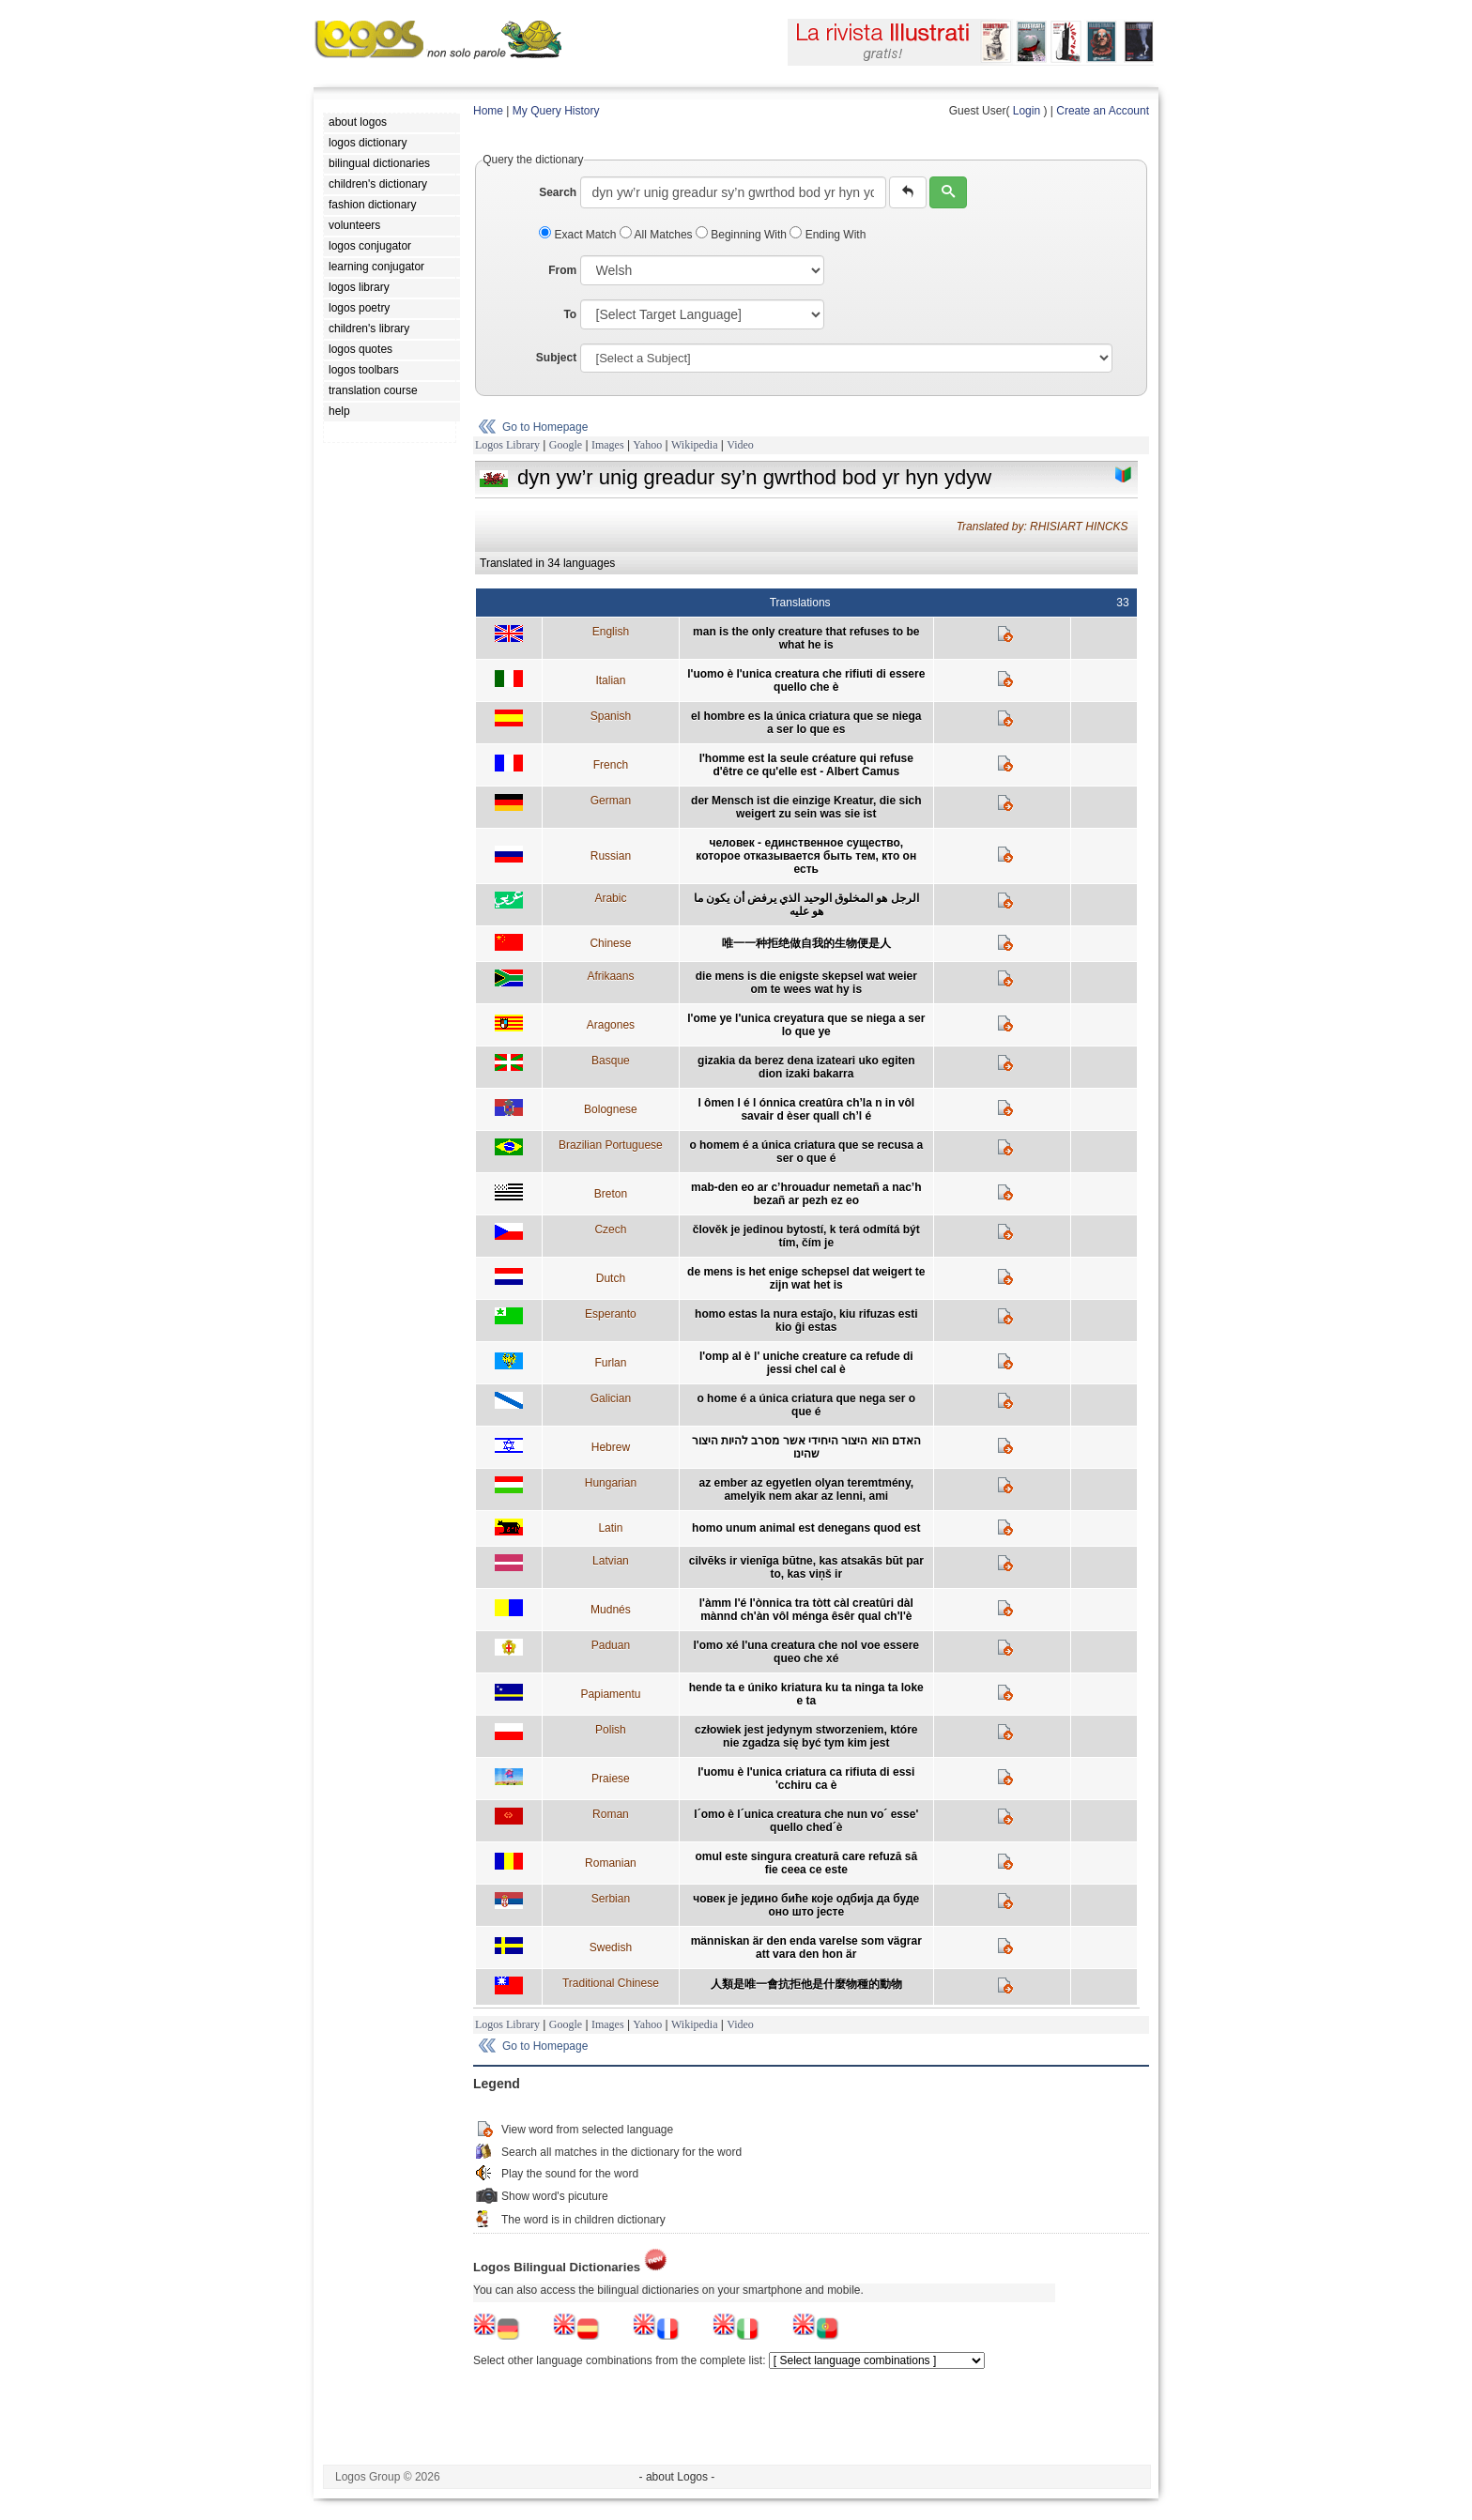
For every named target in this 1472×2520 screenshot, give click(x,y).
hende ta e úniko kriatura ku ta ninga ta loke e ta (806, 1694)
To (569, 314)
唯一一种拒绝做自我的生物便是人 (806, 943)
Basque (610, 1060)
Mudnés (610, 1609)
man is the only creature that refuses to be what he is (806, 638)
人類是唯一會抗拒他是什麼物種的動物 (806, 1984)
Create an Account (1102, 110)
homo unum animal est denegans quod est (806, 1528)
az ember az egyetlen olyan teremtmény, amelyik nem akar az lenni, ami (806, 1489)
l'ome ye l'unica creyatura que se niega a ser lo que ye (806, 1025)
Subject (556, 357)
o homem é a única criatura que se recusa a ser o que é (806, 1151)
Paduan (610, 1645)
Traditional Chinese (610, 1983)
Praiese (610, 1778)
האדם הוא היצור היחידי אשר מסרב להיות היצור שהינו (806, 1447)
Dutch (610, 1278)
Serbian (610, 1898)
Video (740, 444)
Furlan (610, 1362)
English (610, 631)
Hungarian (610, 1482)
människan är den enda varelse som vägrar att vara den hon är (806, 1947)
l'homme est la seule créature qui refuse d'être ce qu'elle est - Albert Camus (806, 765)
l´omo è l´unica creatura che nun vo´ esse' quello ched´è (806, 1821)
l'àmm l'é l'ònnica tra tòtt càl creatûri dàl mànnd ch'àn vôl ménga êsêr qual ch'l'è (806, 1609)
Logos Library (507, 444)
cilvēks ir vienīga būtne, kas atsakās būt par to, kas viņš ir (806, 1567)
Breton (610, 1193)
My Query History (556, 110)
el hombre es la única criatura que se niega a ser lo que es (806, 723)
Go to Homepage (545, 427)
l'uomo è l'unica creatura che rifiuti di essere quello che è (806, 680)
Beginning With (743, 234)
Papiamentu (610, 1694)
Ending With (828, 234)
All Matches (658, 234)
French (610, 764)
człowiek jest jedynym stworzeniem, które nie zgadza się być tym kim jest (806, 1736)
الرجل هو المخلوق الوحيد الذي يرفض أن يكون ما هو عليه (806, 905)
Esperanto (610, 1314)
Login (1026, 110)
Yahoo (647, 444)
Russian (610, 856)
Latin (610, 1528)
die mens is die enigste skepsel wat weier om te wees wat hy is (806, 983)
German (610, 800)
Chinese (610, 943)
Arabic (610, 898)
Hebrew (610, 1447)
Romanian (610, 1863)
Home (488, 110)
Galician (610, 1398)
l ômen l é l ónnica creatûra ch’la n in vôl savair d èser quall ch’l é (806, 1109)
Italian (610, 680)
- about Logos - (677, 2476)
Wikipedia (694, 444)
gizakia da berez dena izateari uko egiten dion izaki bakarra (806, 1067)
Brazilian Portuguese (611, 1145)
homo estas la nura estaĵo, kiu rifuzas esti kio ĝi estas (806, 1320)
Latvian (610, 1560)
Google (565, 444)
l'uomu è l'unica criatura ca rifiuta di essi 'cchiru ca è (806, 1778)
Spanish (610, 716)
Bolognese (610, 1109)
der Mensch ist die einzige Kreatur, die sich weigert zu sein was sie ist (806, 807)
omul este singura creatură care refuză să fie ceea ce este (806, 1863)
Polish (610, 1729)
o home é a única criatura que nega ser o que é (806, 1405)
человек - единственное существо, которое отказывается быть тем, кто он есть (806, 856)
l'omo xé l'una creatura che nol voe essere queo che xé (806, 1652)
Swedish (611, 1947)
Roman (610, 1814)
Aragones (611, 1024)
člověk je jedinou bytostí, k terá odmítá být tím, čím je (806, 1236)
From (562, 270)
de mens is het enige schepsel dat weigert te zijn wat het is (806, 1278)
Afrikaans (610, 976)
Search (557, 192)
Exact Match (579, 234)
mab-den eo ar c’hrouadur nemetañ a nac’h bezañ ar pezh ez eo (806, 1194)
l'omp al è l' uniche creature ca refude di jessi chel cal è (806, 1363)
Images (607, 444)
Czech (610, 1229)
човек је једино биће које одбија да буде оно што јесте (806, 1905)
